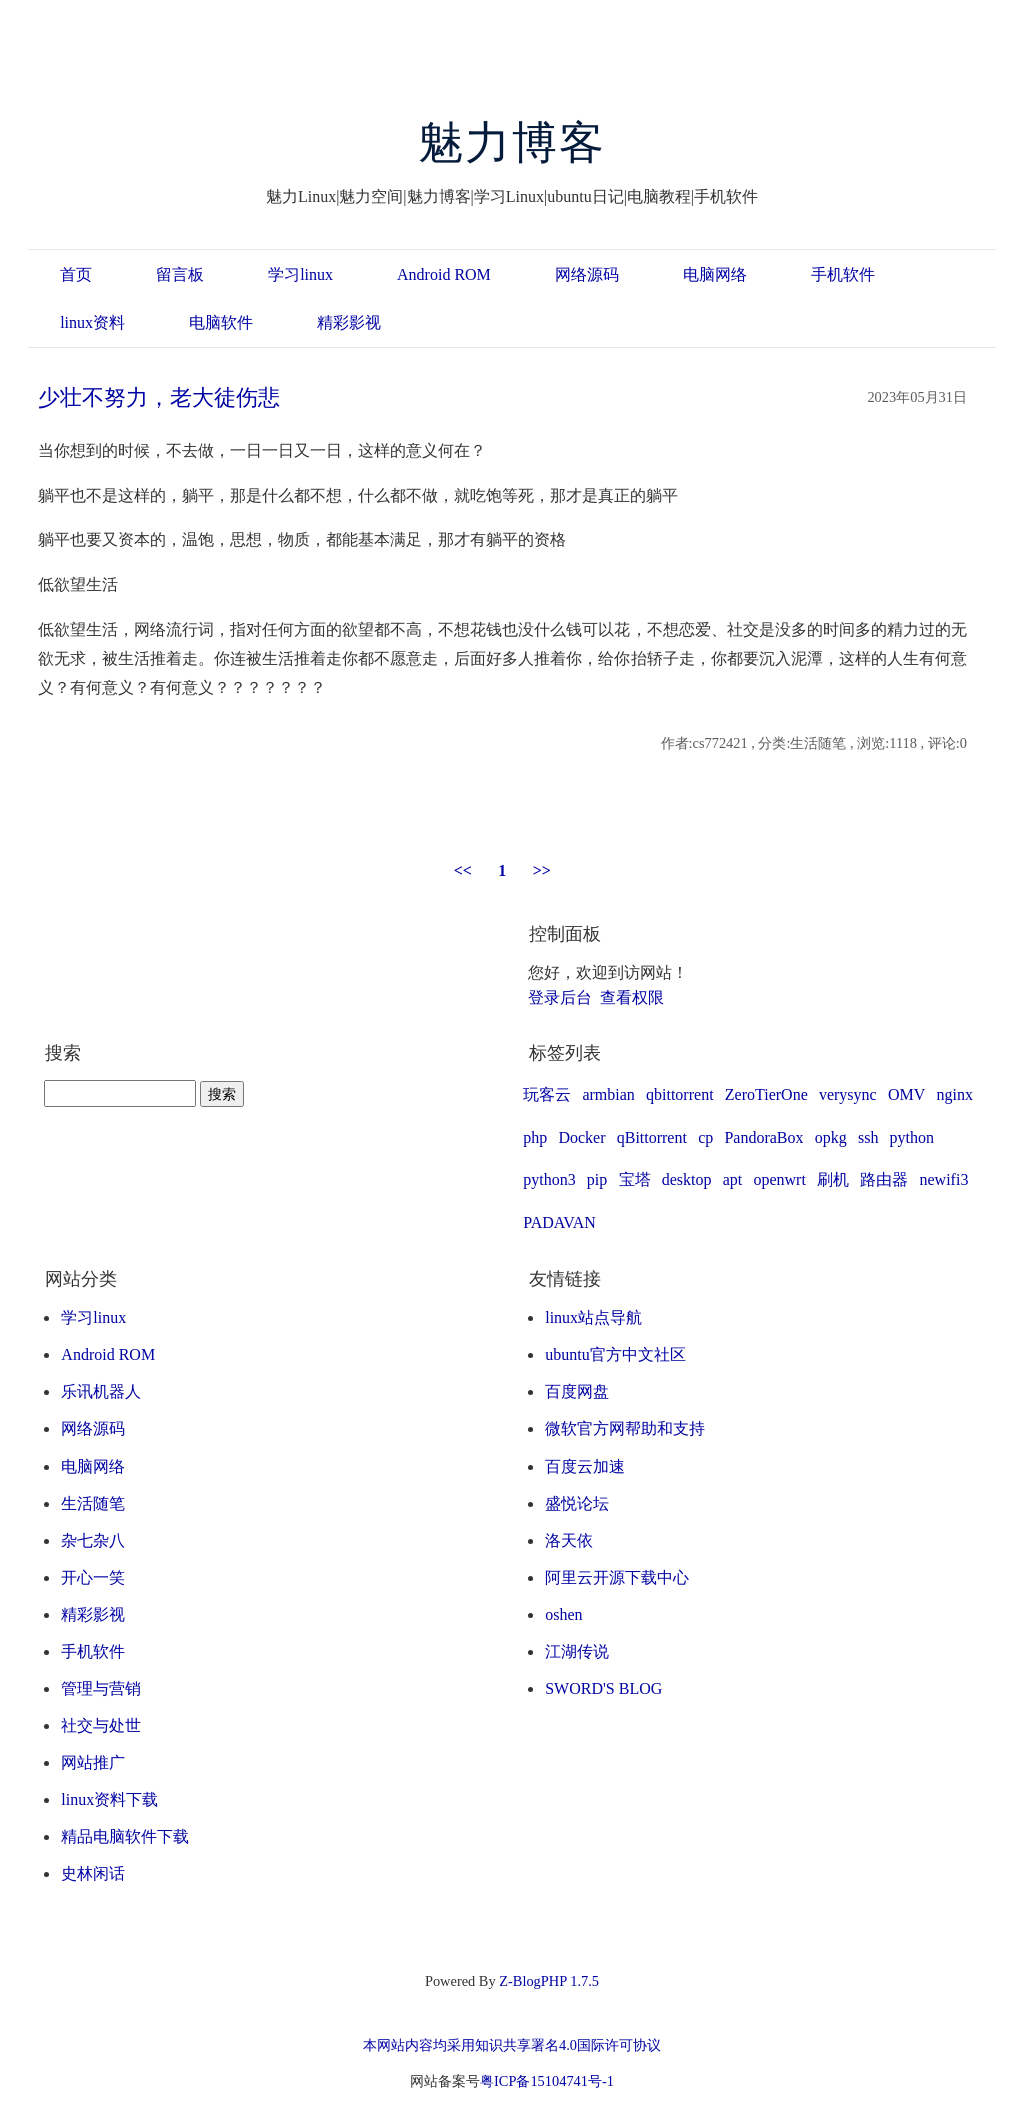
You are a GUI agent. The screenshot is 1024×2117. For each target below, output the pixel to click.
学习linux (300, 274)
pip (597, 1179)
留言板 (180, 274)
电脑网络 (715, 274)
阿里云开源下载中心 (617, 1577)
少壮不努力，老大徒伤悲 (159, 397)
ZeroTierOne (766, 1094)
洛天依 (569, 1540)
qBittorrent (652, 1137)
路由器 (884, 1179)
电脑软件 (221, 322)
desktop (687, 1179)
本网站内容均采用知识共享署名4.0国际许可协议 (512, 2045)
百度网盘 (577, 1391)
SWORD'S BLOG (603, 1688)
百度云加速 (585, 1466)
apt (733, 1179)
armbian (608, 1094)
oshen (563, 1614)
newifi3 (944, 1179)
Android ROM (444, 274)
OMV (906, 1094)
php (535, 1137)
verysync (848, 1094)
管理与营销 (101, 1688)
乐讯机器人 (101, 1391)
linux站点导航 (593, 1317)
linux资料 (92, 322)
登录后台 (560, 997)
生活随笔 (93, 1503)
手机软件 (843, 274)
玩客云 (547, 1094)
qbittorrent (680, 1094)
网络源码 (587, 274)
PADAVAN (559, 1222)
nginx (954, 1094)
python (912, 1137)
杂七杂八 (93, 1540)
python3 (549, 1179)
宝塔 (635, 1179)
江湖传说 (577, 1651)
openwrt (779, 1179)
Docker (581, 1137)
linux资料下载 (109, 1799)
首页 (76, 274)
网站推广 (93, 1762)
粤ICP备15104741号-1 (547, 2081)
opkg (831, 1137)
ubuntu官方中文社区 (615, 1354)
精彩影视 (349, 322)
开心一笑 (93, 1577)
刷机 (833, 1179)
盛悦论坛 (577, 1503)
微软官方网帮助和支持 (625, 1428)
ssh (868, 1137)
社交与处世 (101, 1725)
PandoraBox (763, 1137)
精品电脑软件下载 (125, 1836)
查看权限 (632, 997)
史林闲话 (93, 1873)
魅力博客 (512, 143)
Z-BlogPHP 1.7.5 (549, 1981)
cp (705, 1137)
